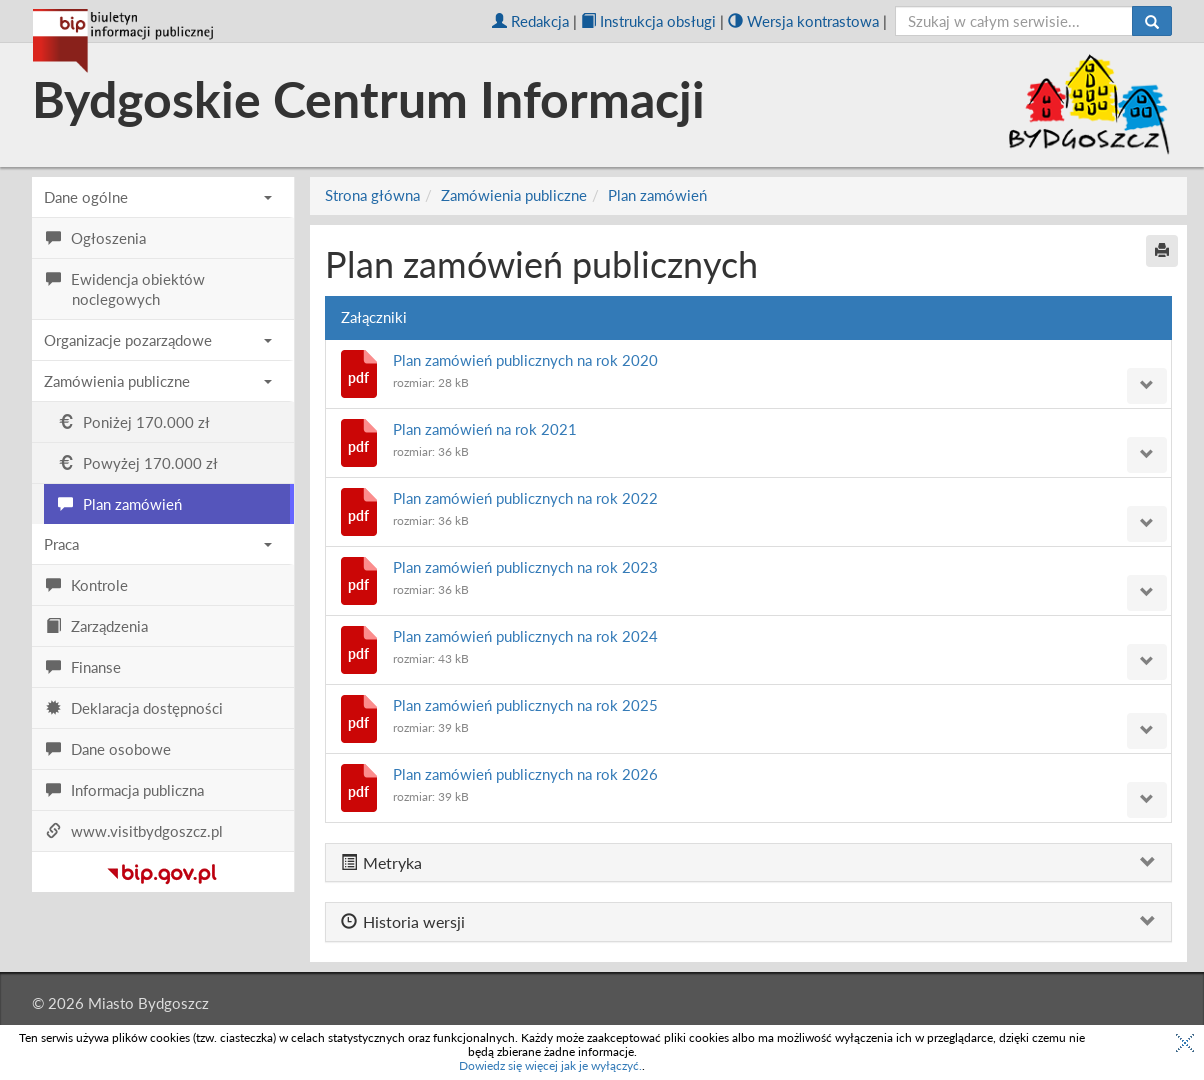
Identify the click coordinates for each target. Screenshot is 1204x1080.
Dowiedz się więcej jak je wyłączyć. (550, 1065)
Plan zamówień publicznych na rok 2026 (525, 774)
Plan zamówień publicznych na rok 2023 (525, 567)
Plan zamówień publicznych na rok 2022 (525, 498)
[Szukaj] (1152, 21)
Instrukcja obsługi (648, 21)
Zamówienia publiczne (158, 381)
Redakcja (530, 21)
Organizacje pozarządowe (158, 340)
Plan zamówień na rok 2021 (485, 429)
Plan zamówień (657, 195)
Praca (158, 544)
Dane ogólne (158, 197)
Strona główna (372, 195)
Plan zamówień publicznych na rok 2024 (525, 636)
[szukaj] (1014, 21)
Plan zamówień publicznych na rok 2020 (525, 360)
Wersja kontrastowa (803, 21)
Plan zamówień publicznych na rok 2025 (525, 705)
